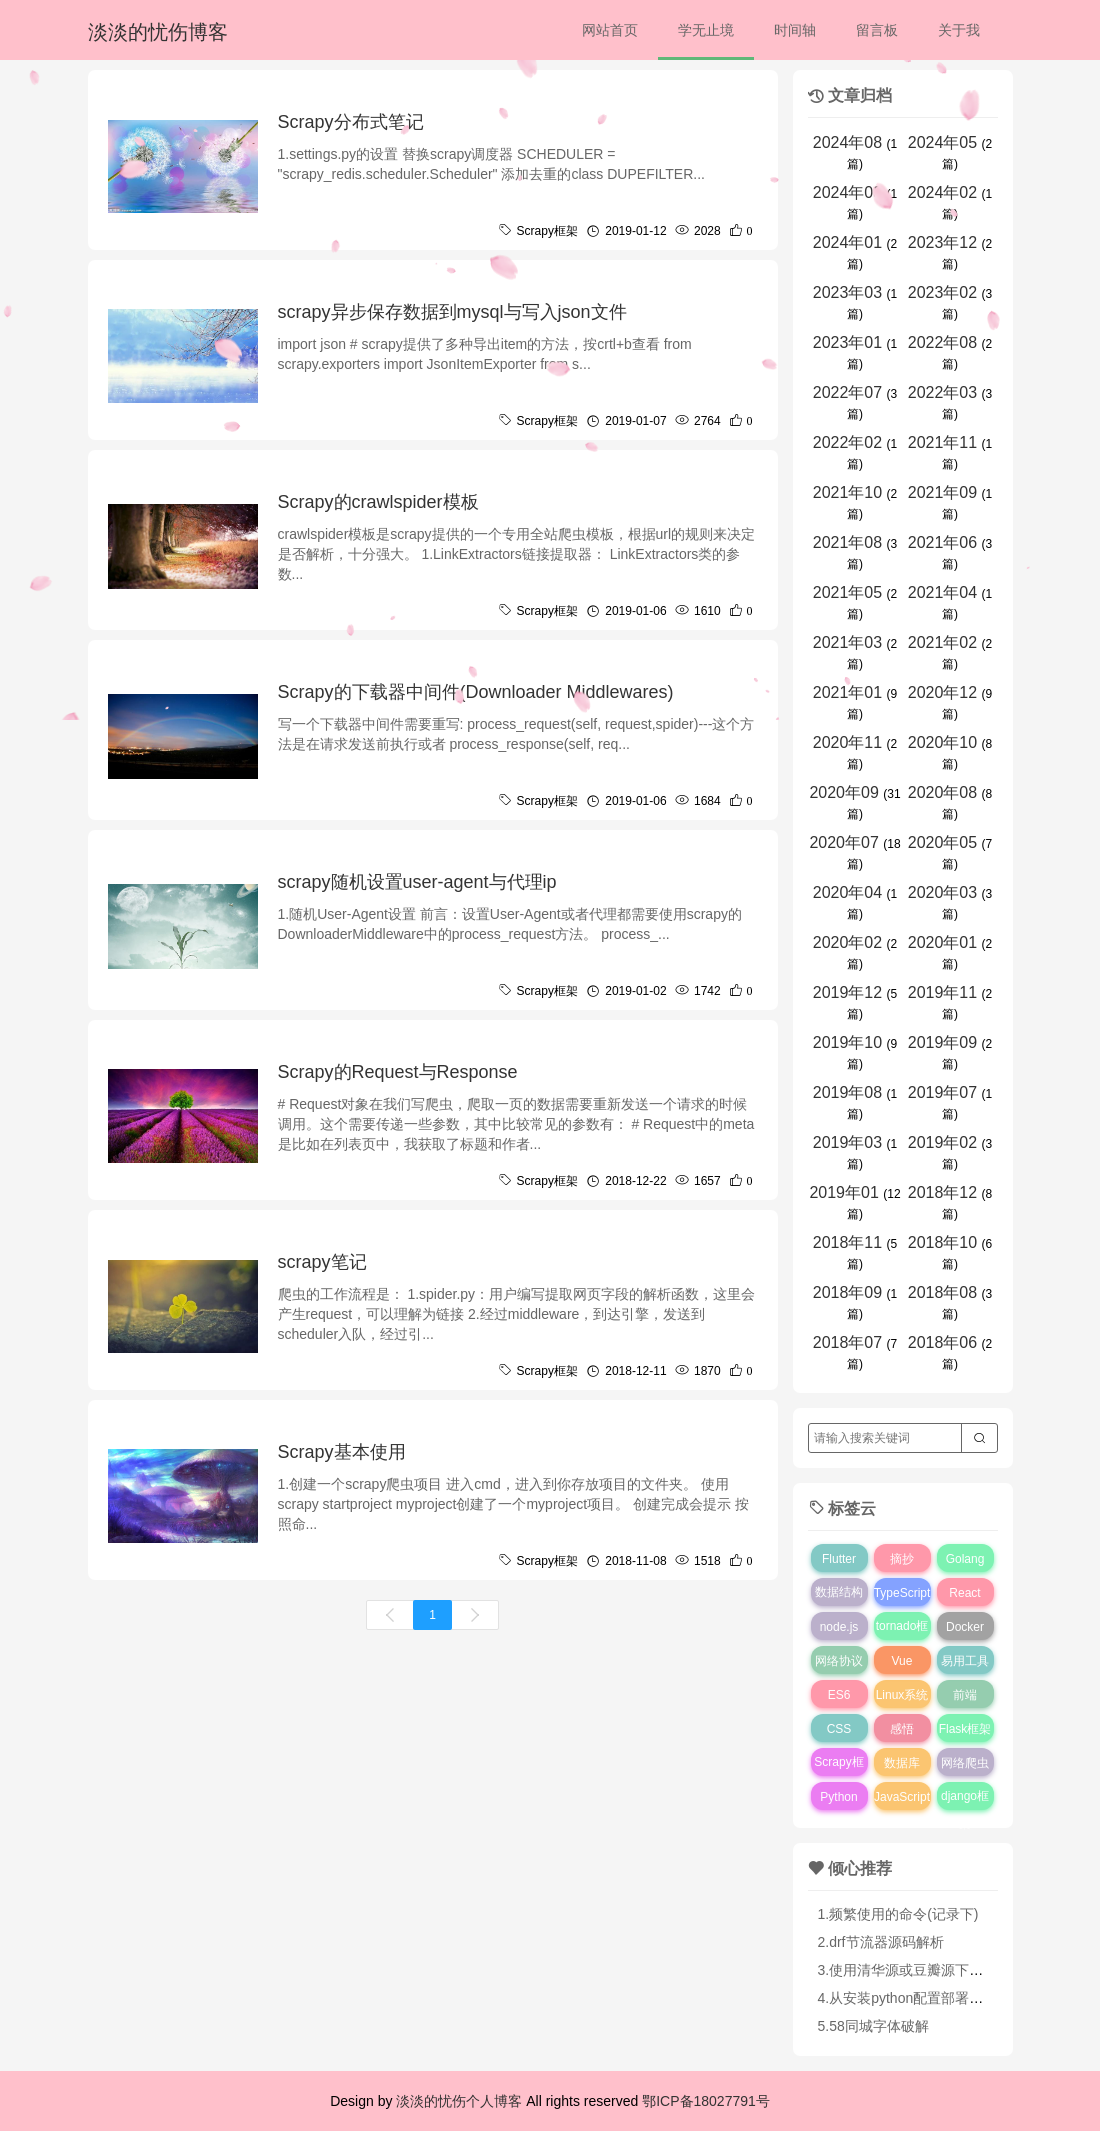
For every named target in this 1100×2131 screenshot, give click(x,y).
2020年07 (843, 842)
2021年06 (942, 542)
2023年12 (942, 242)
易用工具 (965, 1661)
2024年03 (847, 192)
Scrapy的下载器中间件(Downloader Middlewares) (476, 692)
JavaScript (902, 1797)
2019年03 (847, 1142)
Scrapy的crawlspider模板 (378, 502)
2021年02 (942, 642)
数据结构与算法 (839, 1606)
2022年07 (847, 392)
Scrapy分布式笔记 (351, 122)
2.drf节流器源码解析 (881, 1942)
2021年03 (847, 642)
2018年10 (942, 1242)
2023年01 (847, 342)
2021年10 (847, 492)
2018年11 (847, 1242)
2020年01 (942, 942)
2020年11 (847, 742)
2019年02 (942, 1142)
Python (838, 1797)
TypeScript (902, 1593)
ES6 (839, 1695)
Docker (965, 1627)
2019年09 (942, 1042)
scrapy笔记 (322, 1262)
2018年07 (847, 1342)
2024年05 (942, 142)
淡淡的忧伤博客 (158, 32)
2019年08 (847, 1092)
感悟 (902, 1729)
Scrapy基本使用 (342, 1452)
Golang (965, 1559)
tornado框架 (902, 1640)
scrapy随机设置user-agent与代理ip (417, 882)
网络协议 (839, 1661)
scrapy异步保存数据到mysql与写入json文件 (452, 312)
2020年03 (942, 892)
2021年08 (847, 542)
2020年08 (942, 792)
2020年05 (942, 842)
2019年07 (942, 1092)
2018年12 (942, 1192)
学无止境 (706, 30)
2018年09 (847, 1292)
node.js (839, 1627)
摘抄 (902, 1559)
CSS (839, 1729)
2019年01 (843, 1192)
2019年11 (942, 992)
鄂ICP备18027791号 (706, 2101)
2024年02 (942, 192)
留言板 (877, 30)
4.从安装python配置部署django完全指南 (943, 1998)
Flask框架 (965, 1729)
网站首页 (610, 30)
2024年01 (847, 242)
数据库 (902, 1763)
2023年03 (847, 292)
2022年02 (847, 442)
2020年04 (847, 892)
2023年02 (942, 292)
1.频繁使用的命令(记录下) (898, 1914)
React (964, 1593)
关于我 (959, 30)
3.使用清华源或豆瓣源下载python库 (929, 1970)
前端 (965, 1695)
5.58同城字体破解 (873, 2026)
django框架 (965, 1810)
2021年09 (942, 492)
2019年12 (847, 992)
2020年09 (843, 792)
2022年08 (942, 342)
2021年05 (847, 592)
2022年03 (942, 392)
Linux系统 (902, 1695)
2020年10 (942, 742)
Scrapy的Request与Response (398, 1072)
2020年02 (847, 942)
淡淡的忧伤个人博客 (459, 2101)
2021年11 (942, 442)
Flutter (839, 1559)
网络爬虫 (965, 1763)
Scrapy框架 (838, 1776)
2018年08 (942, 1292)
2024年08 (847, 142)
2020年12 (942, 692)
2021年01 (847, 692)
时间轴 (795, 30)
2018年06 (942, 1342)
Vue (902, 1661)
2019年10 (847, 1042)
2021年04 (942, 592)
